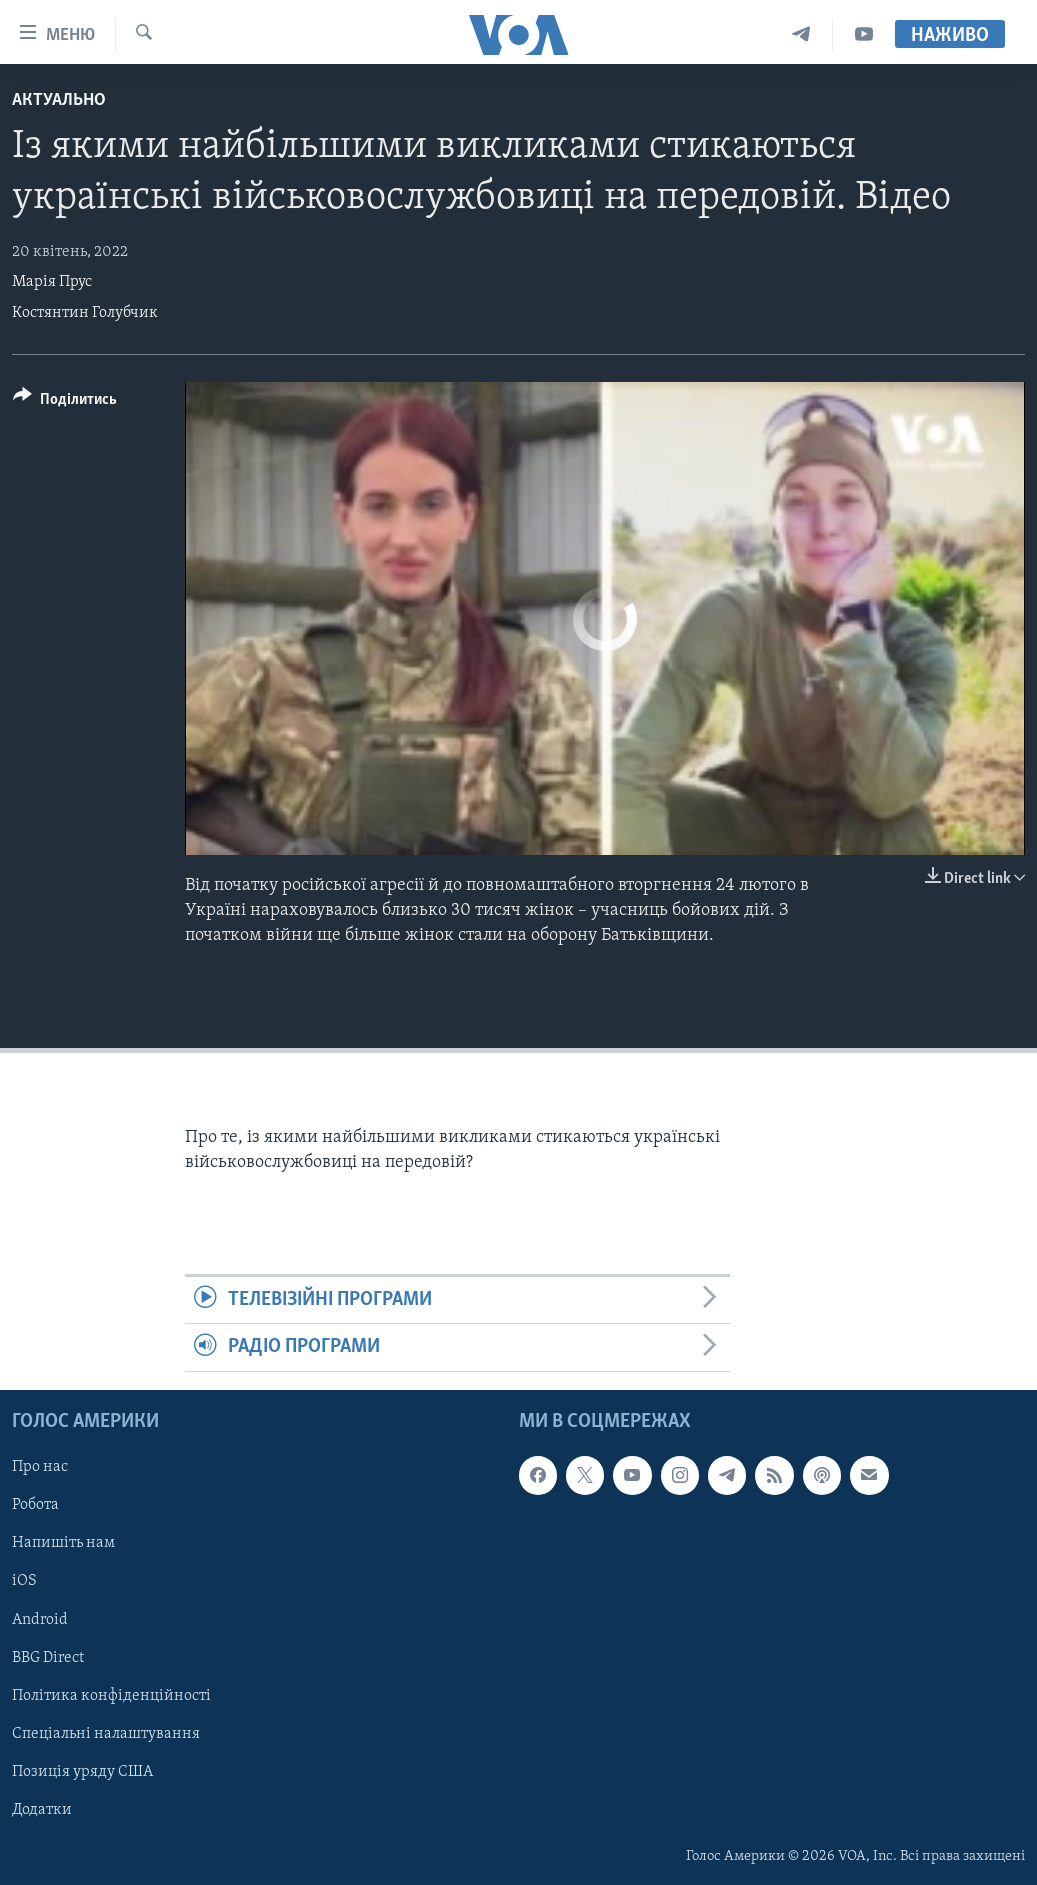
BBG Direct (48, 1657)
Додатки (42, 1809)
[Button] (65, 402)
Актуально (59, 100)
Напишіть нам (63, 1543)
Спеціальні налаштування (106, 1733)
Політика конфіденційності (111, 1695)
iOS (24, 1581)
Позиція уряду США (82, 1771)
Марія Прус (52, 282)
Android (40, 1619)
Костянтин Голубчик (85, 313)
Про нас (40, 1467)
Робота (35, 1505)
